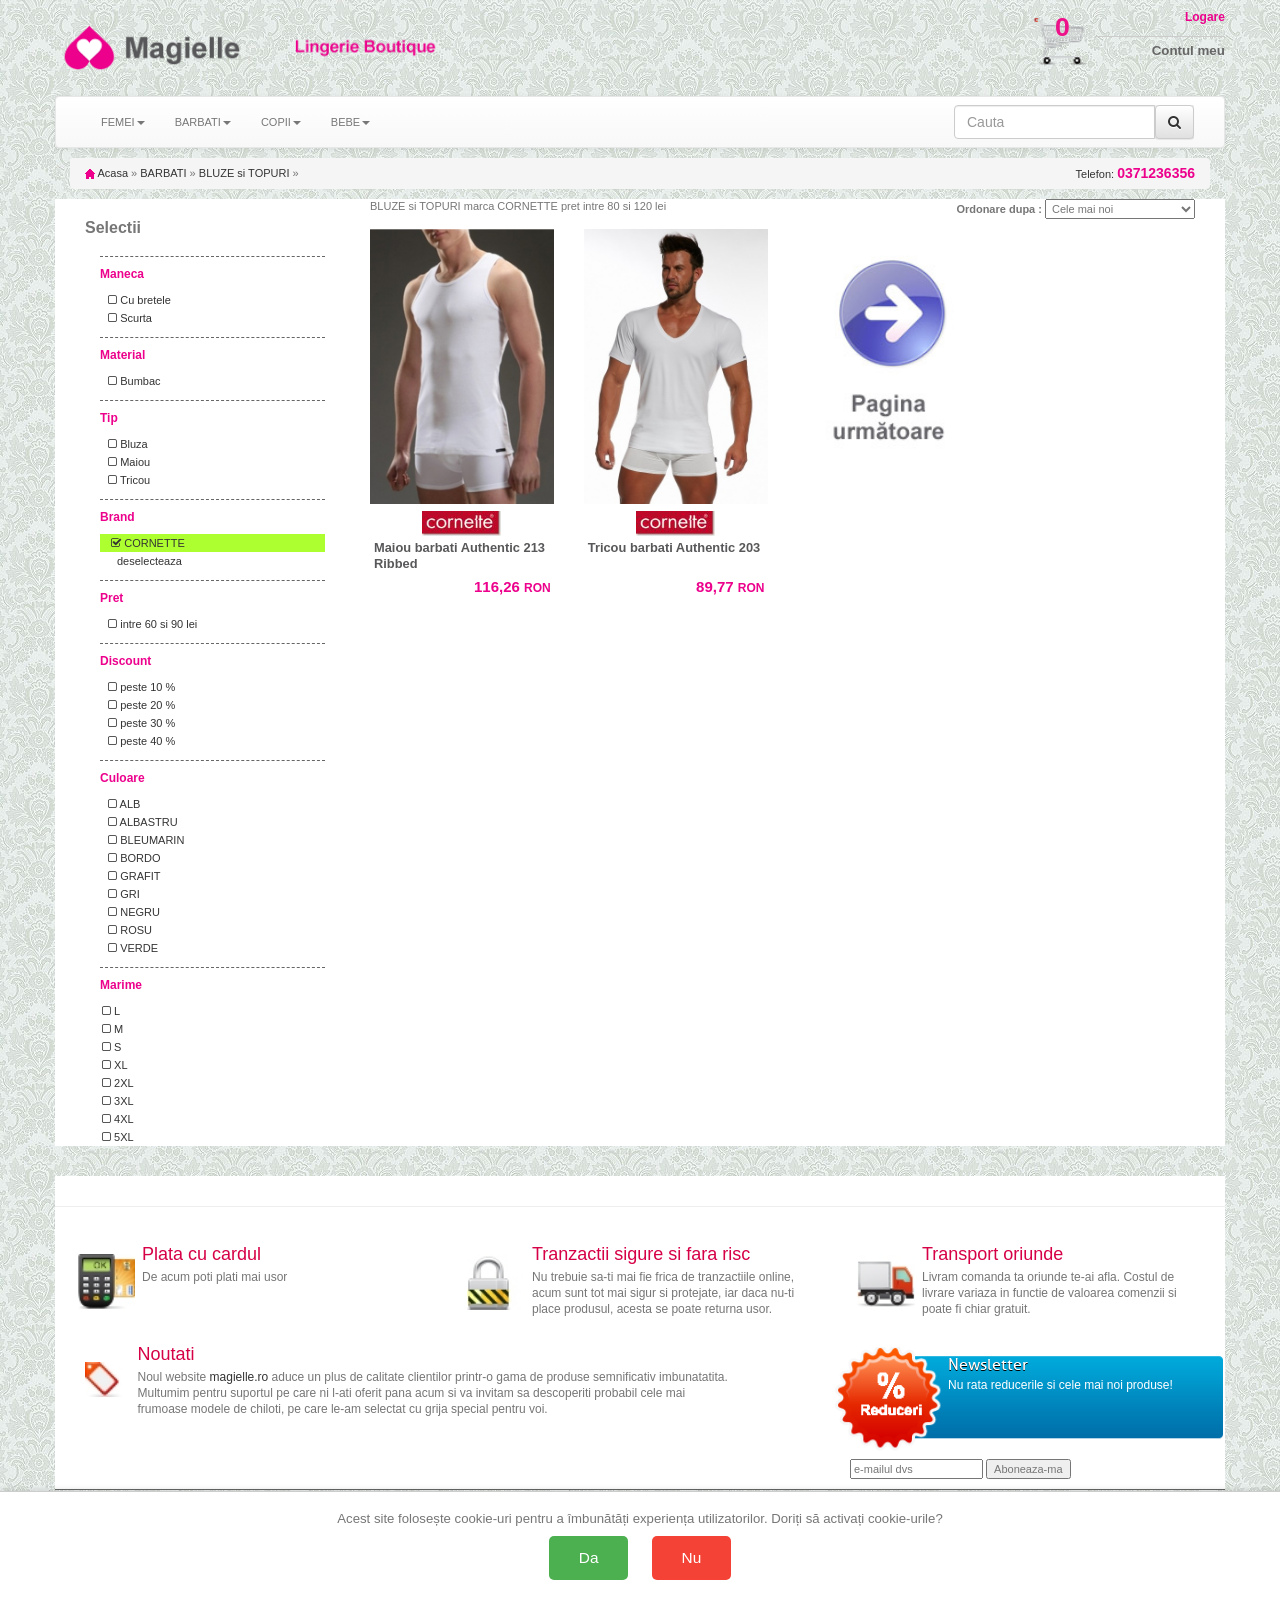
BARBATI (163, 173)
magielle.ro (239, 1377)
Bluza (125, 444)
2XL (118, 1083)
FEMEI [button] (123, 122)
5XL (118, 1137)
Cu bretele (136, 300)
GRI (121, 894)
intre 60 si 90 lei (149, 624)
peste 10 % (138, 687)
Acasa (106, 173)
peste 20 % (138, 705)
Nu (692, 1557)
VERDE (130, 948)
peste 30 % (138, 723)
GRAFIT (131, 876)
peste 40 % (138, 741)
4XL (118, 1119)
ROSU (127, 930)
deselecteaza (149, 561)
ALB (121, 804)
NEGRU (131, 912)
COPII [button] (281, 122)
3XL (118, 1101)
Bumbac (131, 381)
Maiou (126, 462)
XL (115, 1065)
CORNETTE (143, 543)
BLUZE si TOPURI (244, 173)
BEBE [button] (350, 122)
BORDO (131, 858)
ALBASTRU (140, 822)
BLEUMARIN (143, 840)
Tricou (126, 480)
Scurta (127, 318)
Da (589, 1557)
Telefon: (1135, 173)
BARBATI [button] (203, 122)
